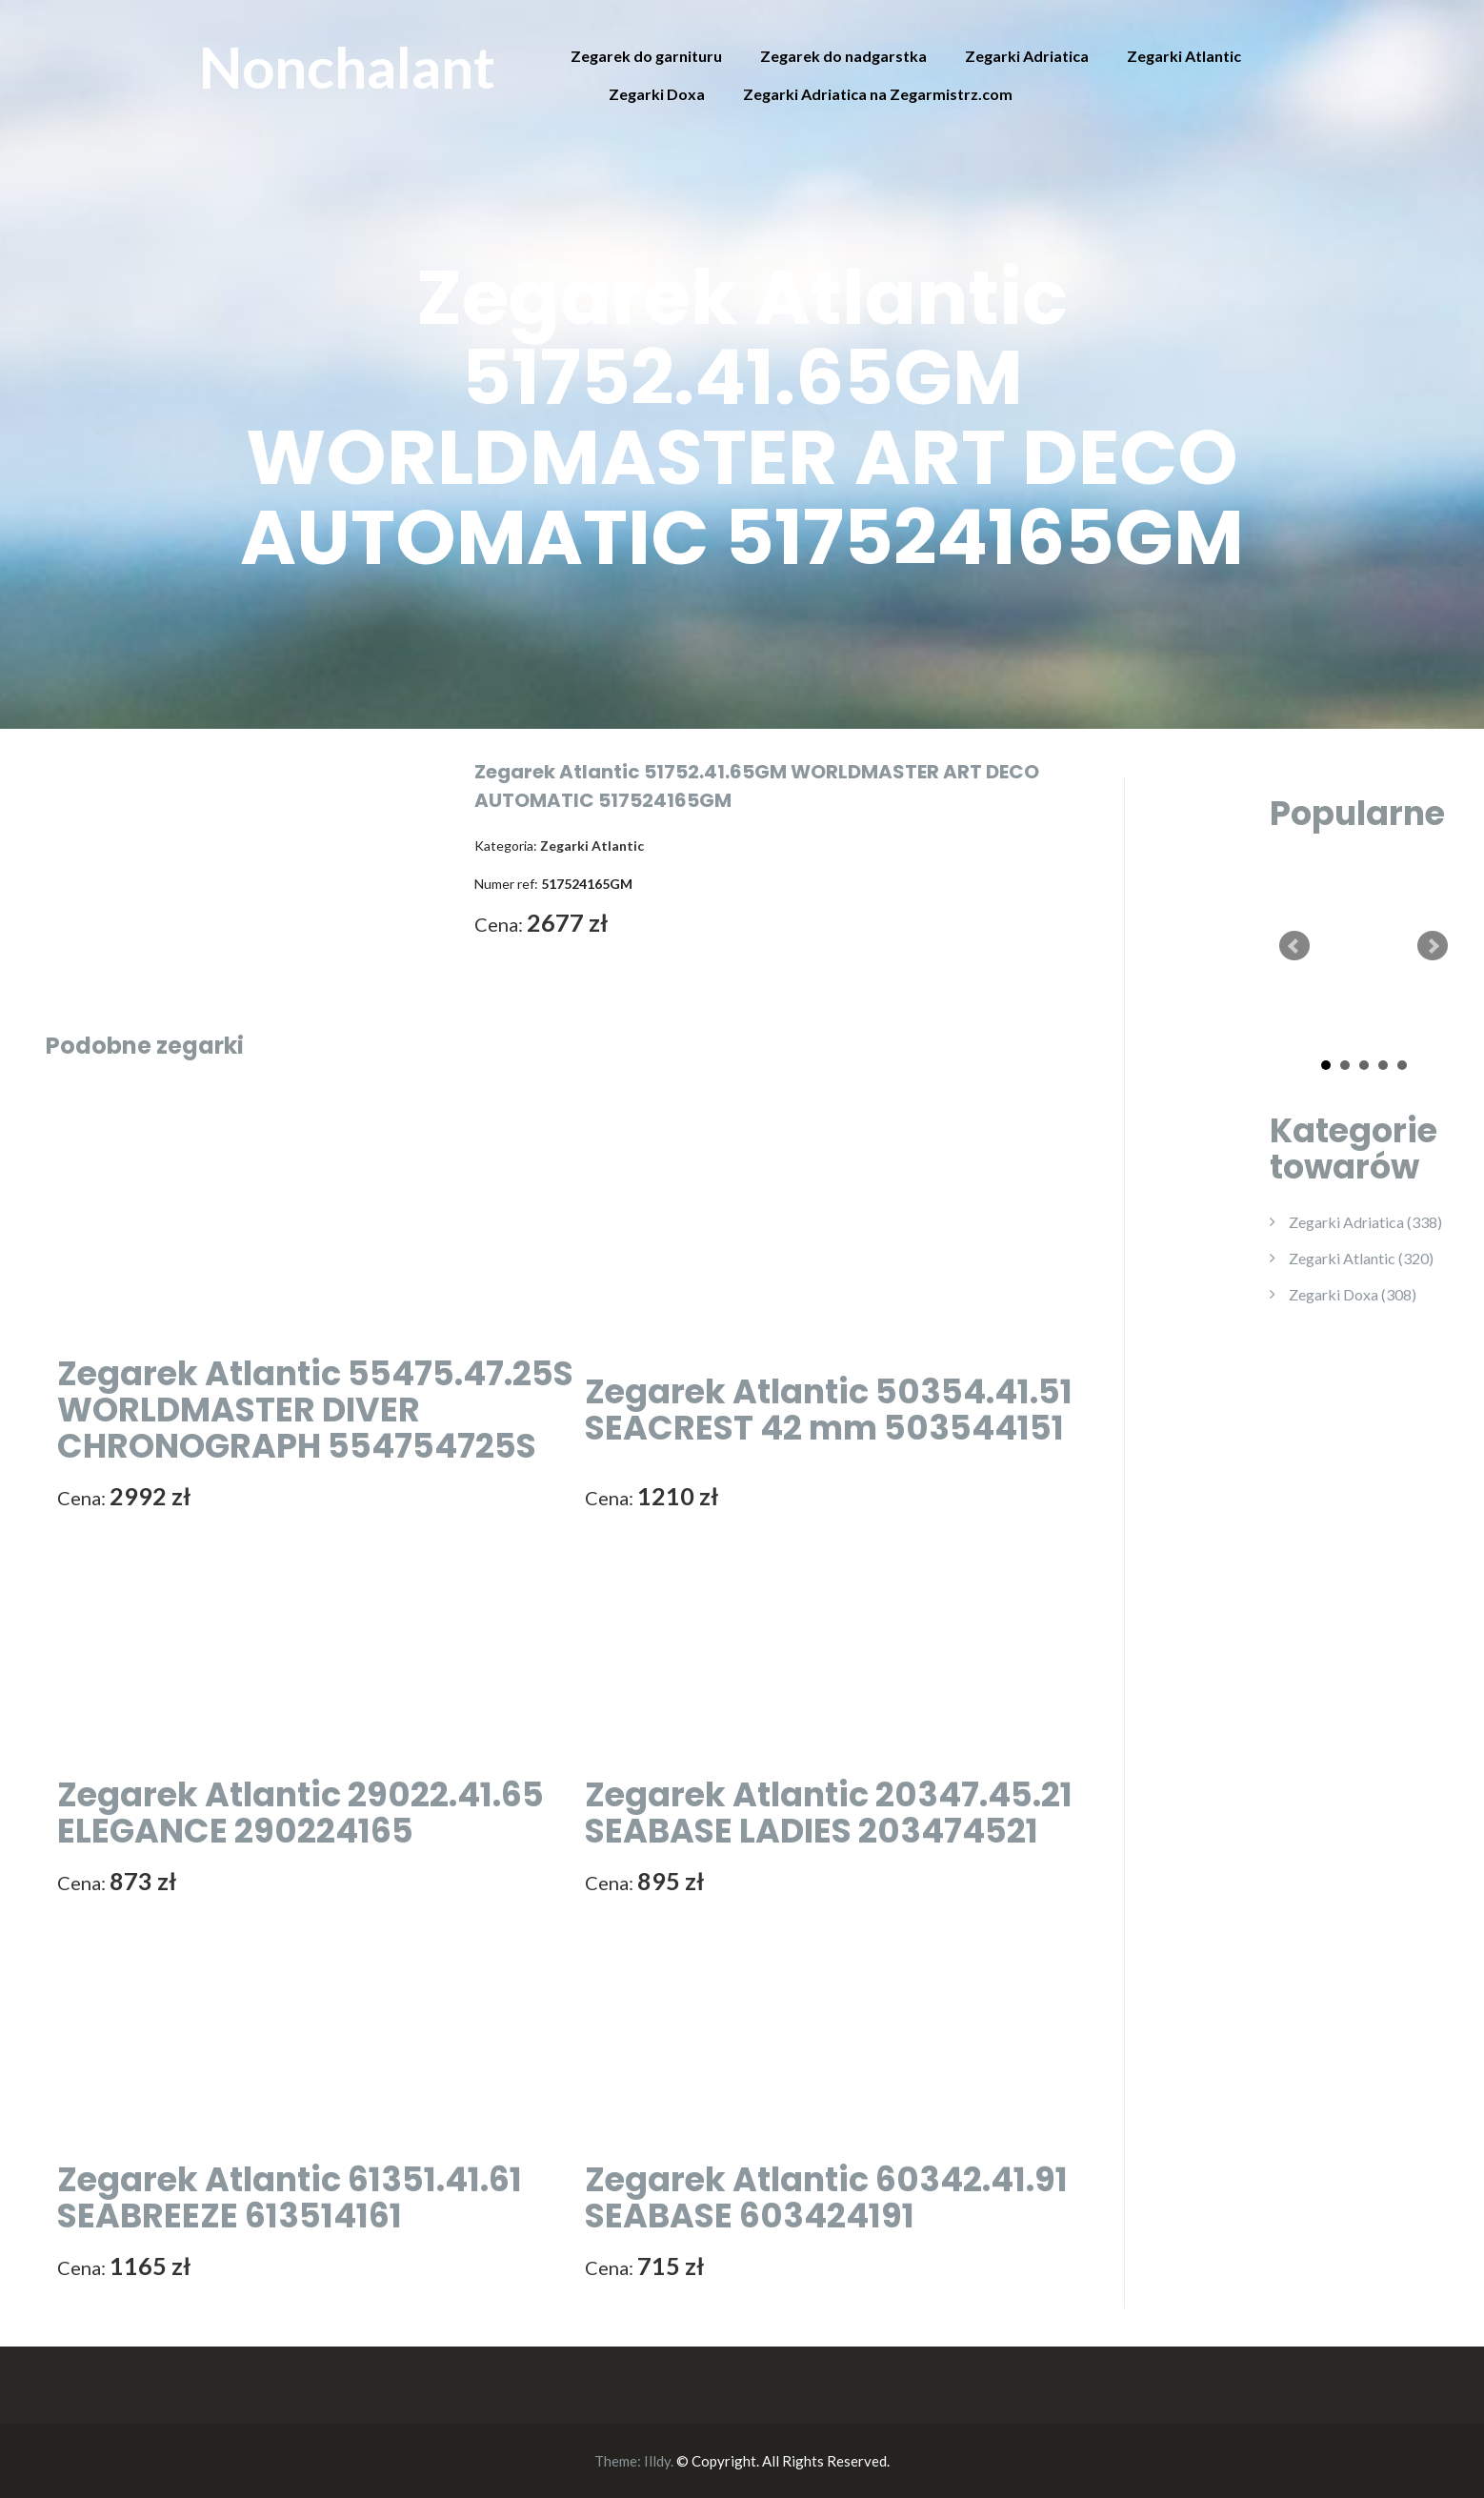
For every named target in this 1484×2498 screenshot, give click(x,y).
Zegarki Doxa (657, 94)
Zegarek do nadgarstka (843, 56)
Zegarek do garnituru (646, 56)
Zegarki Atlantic (1184, 56)
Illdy (657, 2460)
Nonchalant (347, 66)
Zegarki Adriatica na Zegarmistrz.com (878, 94)
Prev (1294, 946)
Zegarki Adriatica (1027, 56)
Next (1432, 946)
